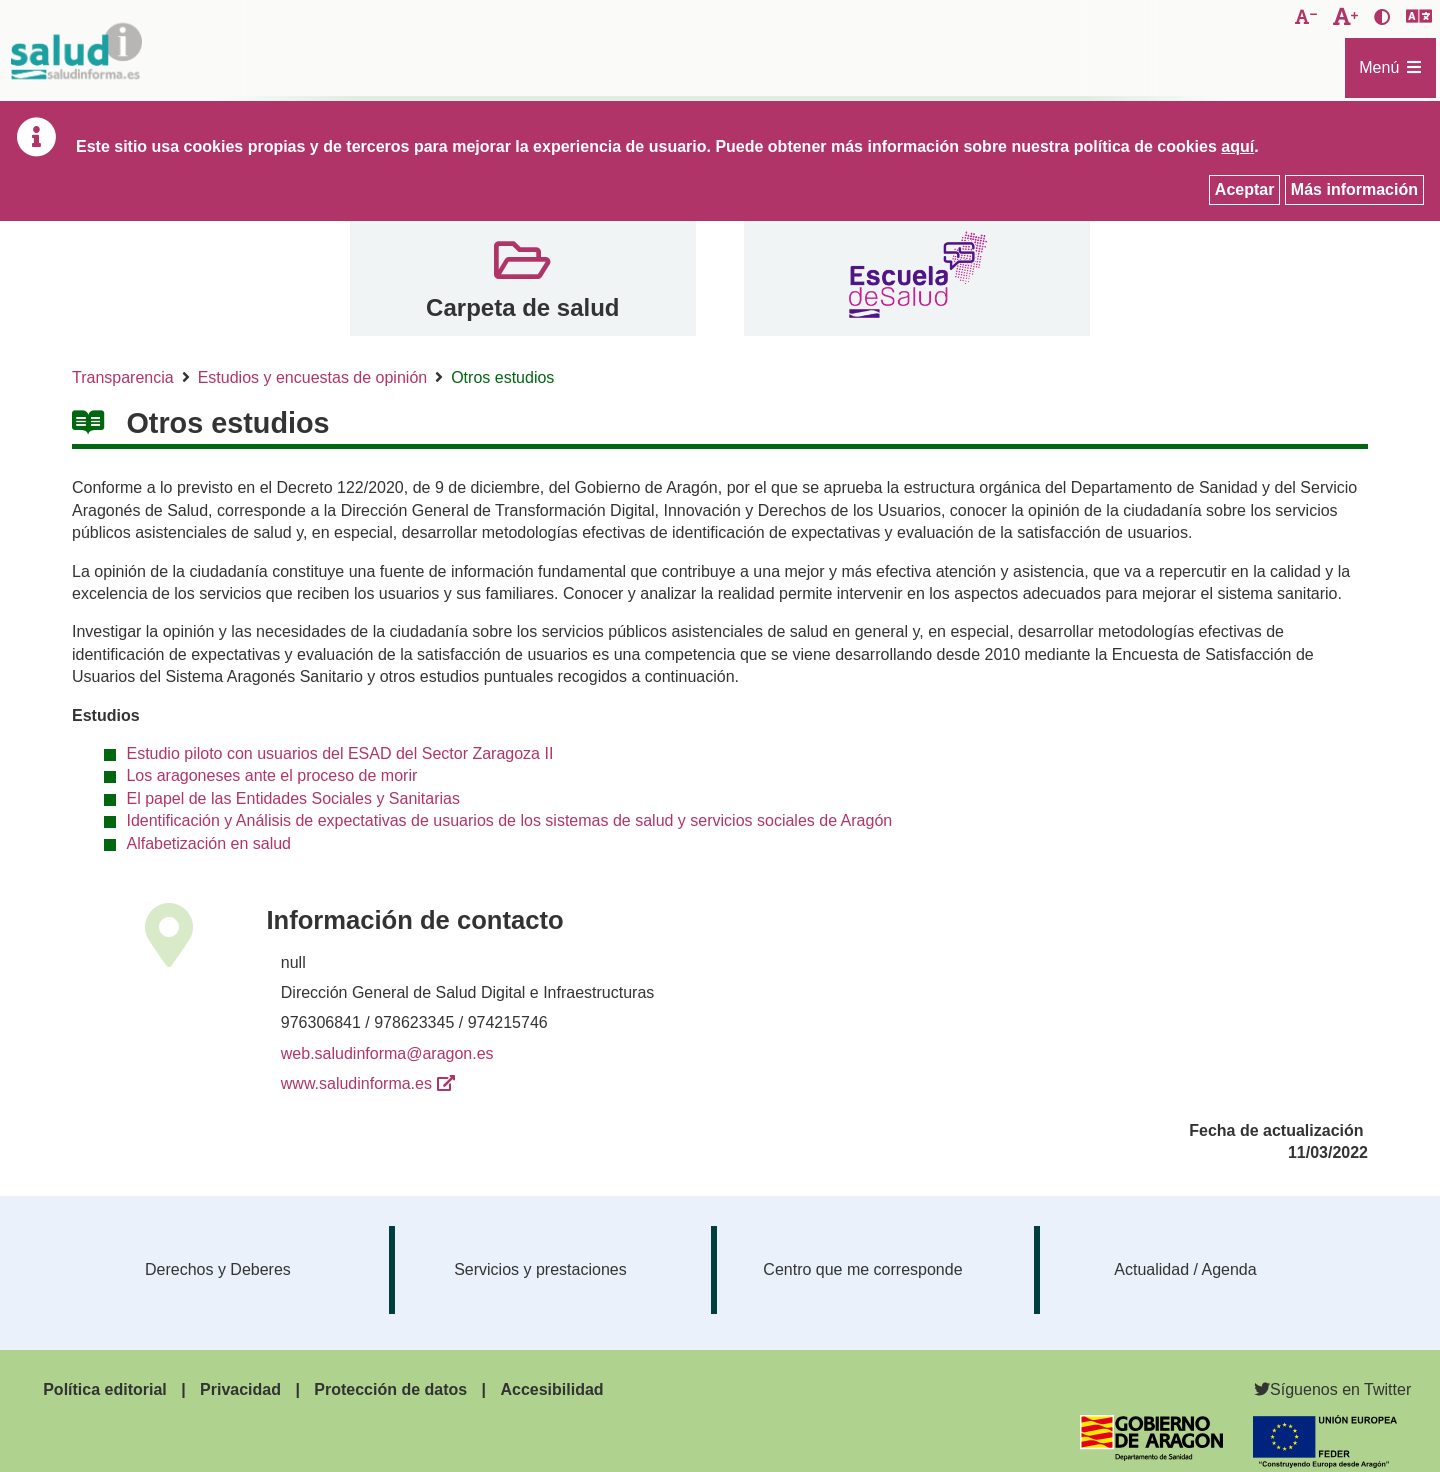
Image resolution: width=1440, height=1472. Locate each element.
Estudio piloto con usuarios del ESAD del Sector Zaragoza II (339, 753)
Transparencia (123, 377)
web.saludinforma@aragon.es (387, 1053)
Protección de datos (390, 1389)
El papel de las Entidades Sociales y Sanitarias (293, 798)
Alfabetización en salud (208, 843)
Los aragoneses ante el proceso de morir (271, 775)
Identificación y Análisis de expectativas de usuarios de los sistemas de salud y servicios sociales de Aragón (509, 820)
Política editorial (105, 1389)
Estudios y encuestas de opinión (312, 377)
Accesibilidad (551, 1389)
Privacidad (240, 1389)
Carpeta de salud (522, 307)
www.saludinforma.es (356, 1083)
